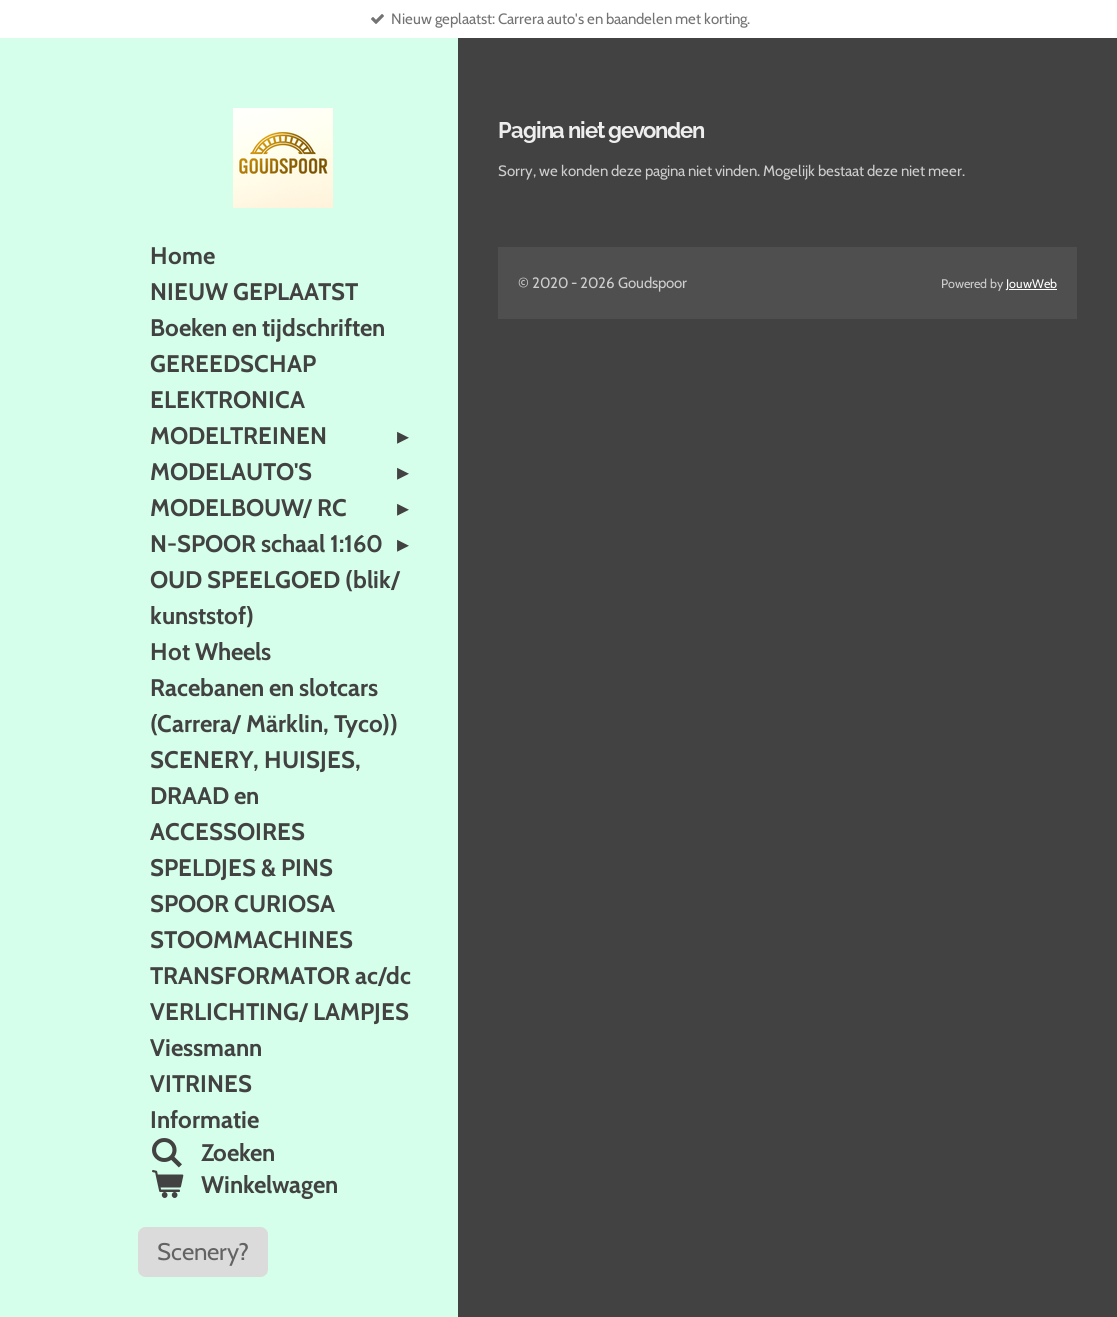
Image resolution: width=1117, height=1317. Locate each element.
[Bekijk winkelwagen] (283, 1185)
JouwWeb (1031, 283)
